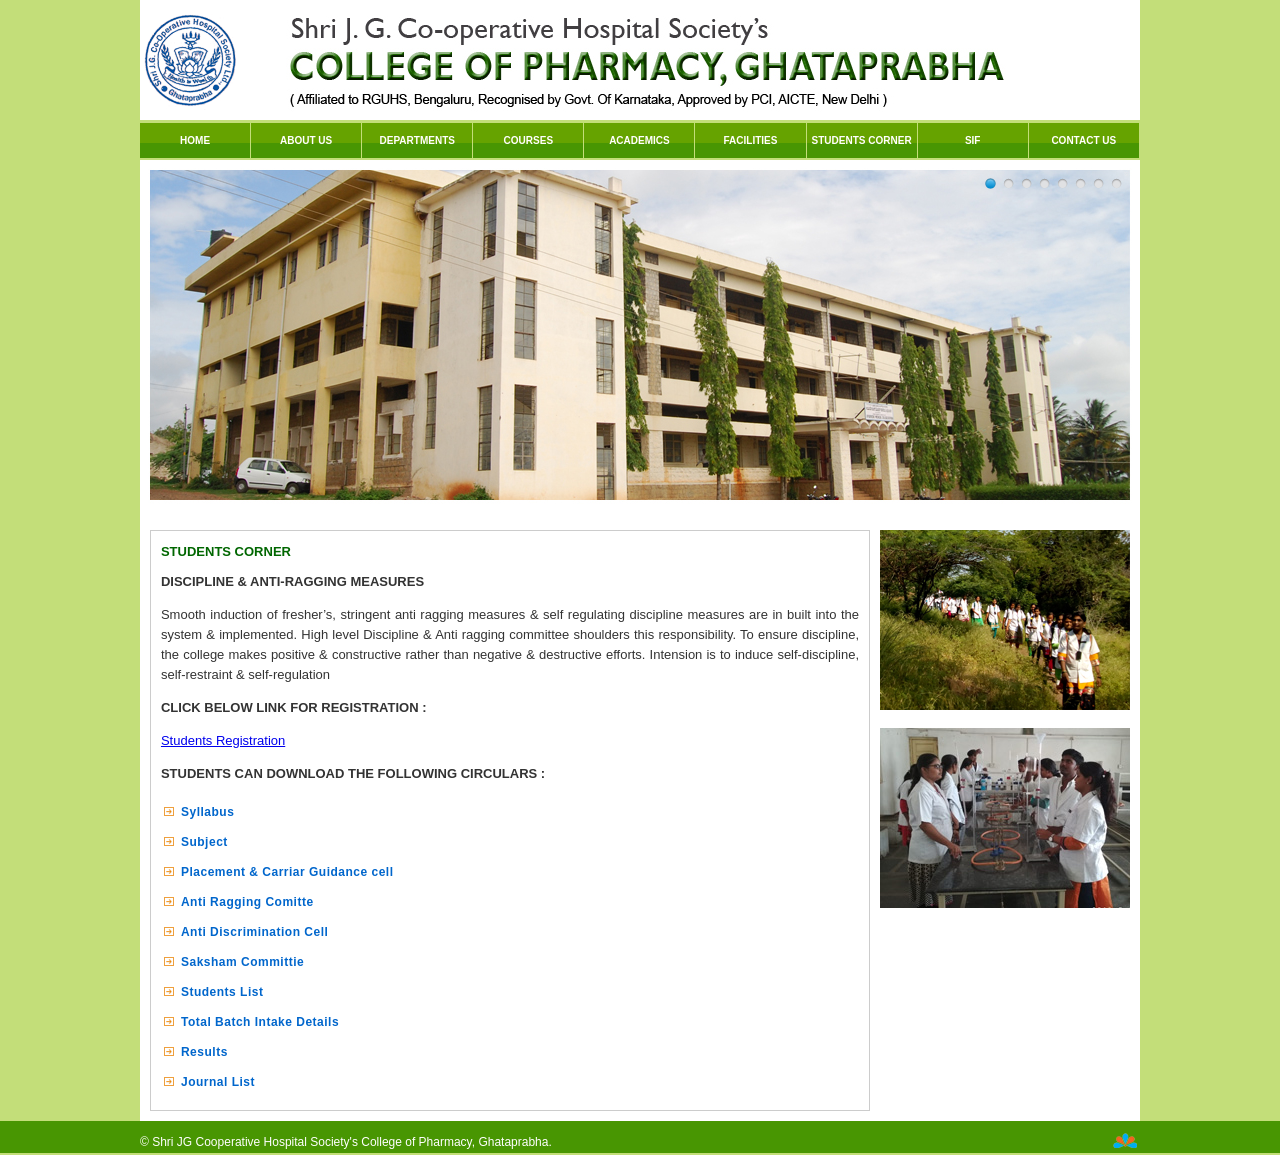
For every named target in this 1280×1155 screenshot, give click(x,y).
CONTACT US (1083, 140)
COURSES (528, 140)
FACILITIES (751, 140)
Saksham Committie (242, 962)
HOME (195, 140)
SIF (973, 140)
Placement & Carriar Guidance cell (287, 872)
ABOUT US (306, 140)
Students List (222, 992)
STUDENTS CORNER (862, 140)
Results (204, 1052)
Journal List (218, 1082)
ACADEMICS (639, 140)
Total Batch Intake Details (260, 1022)
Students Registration (223, 740)
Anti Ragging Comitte (247, 902)
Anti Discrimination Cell (254, 932)
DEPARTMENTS (417, 140)
